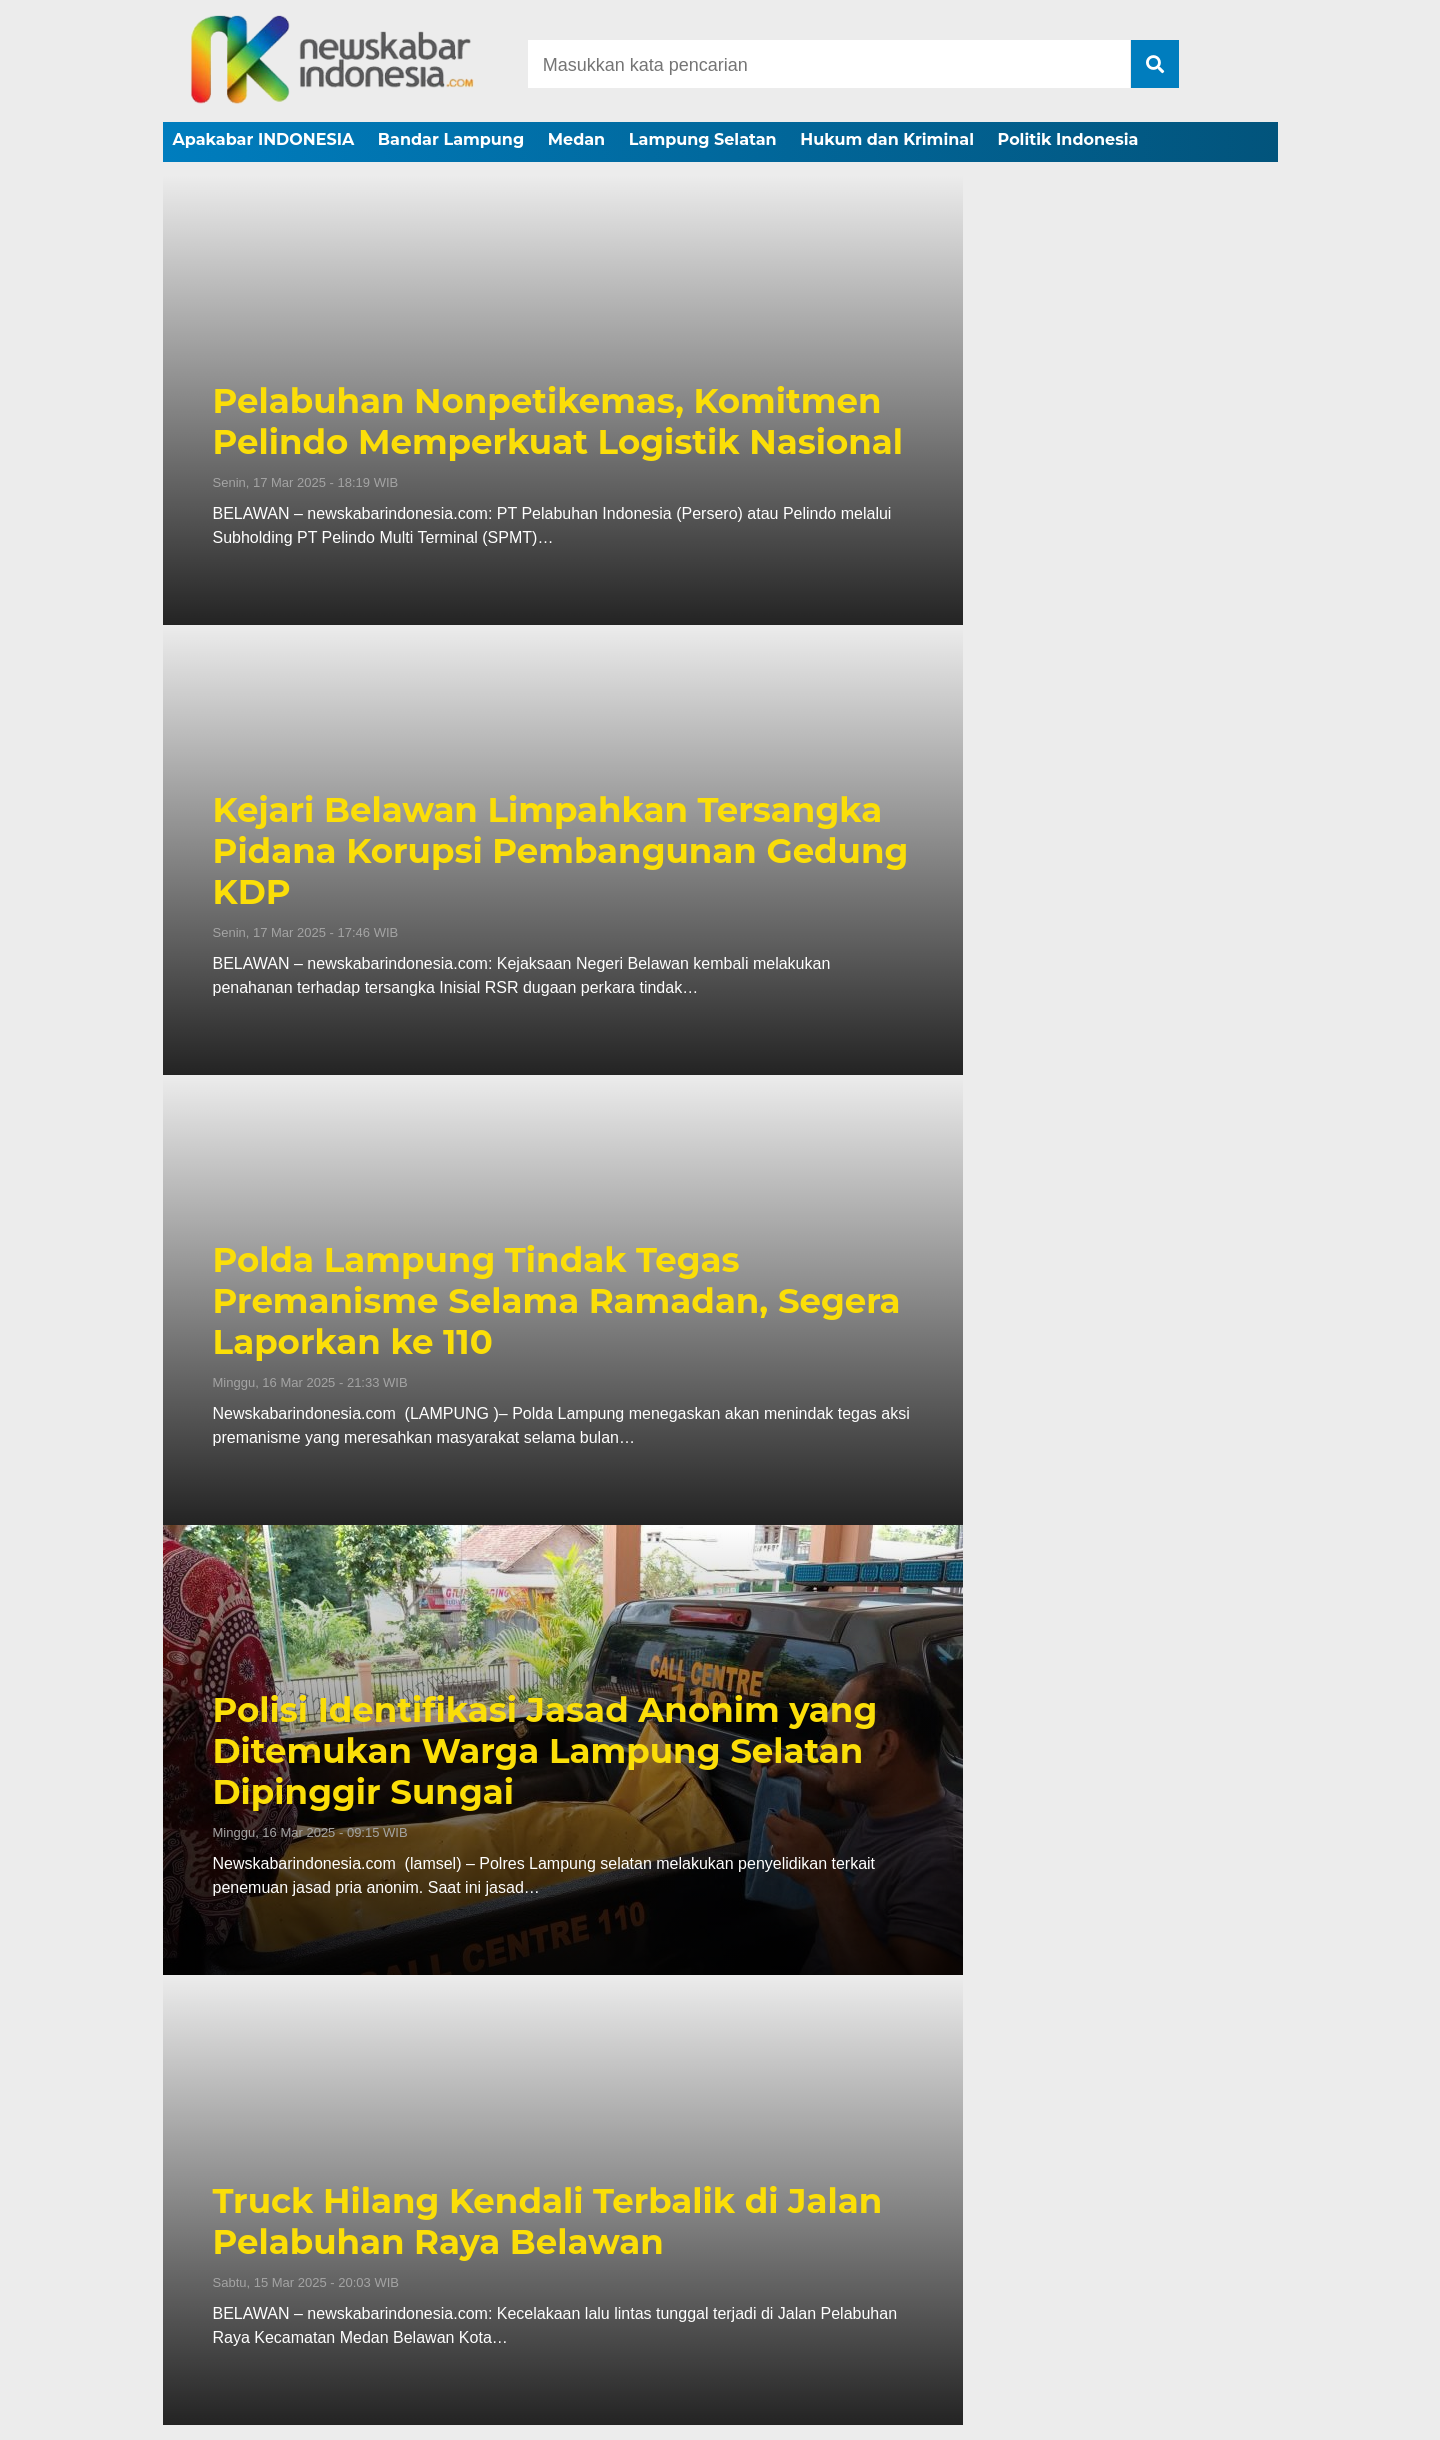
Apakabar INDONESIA (264, 139)
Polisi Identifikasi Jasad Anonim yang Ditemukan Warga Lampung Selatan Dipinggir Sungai (545, 1751)
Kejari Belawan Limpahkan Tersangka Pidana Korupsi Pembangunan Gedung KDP (561, 851)
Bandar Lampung (451, 139)
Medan (576, 139)
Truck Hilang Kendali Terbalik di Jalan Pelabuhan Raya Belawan (548, 2222)
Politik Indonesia (1068, 139)
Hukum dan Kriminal (887, 139)
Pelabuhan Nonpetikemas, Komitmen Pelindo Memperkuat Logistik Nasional (558, 422)
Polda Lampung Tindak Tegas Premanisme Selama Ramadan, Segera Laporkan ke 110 (557, 1301)
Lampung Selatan (703, 139)
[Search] (829, 64)
